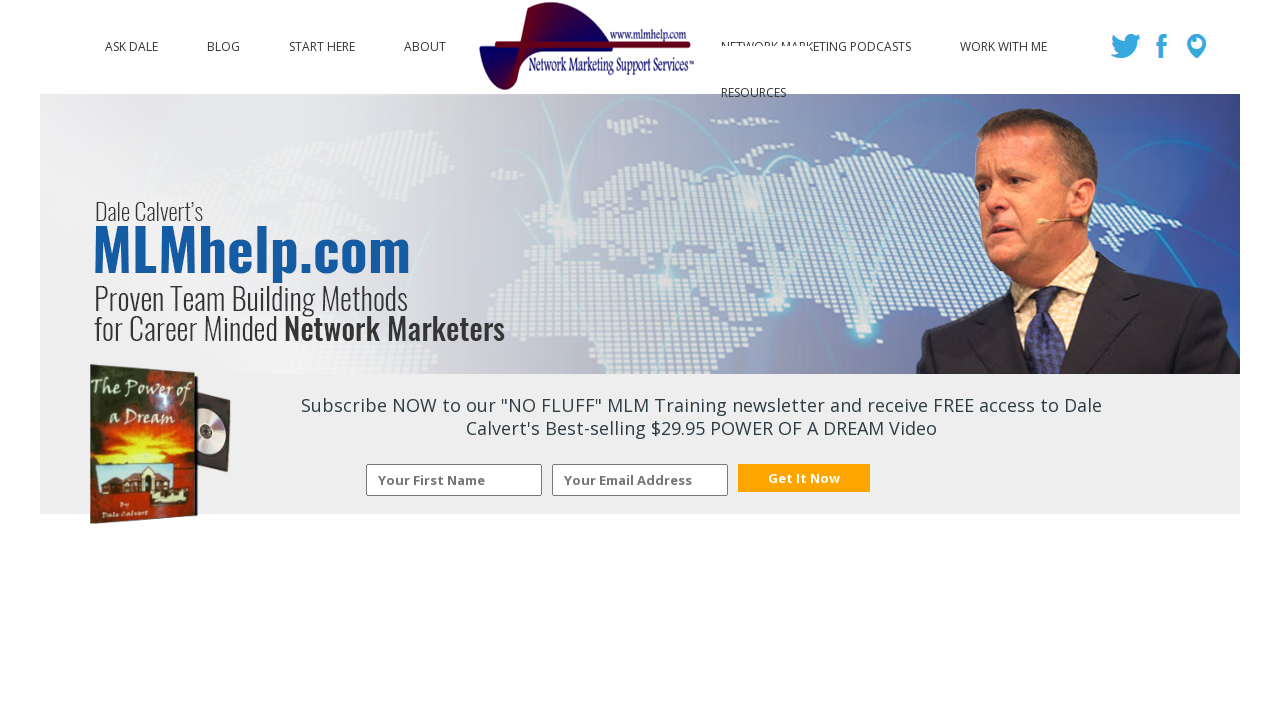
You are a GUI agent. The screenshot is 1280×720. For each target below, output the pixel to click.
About (425, 42)
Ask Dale (131, 42)
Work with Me (1003, 42)
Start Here (322, 42)
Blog (223, 42)
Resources (753, 88)
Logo (583, 47)
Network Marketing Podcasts (816, 42)
